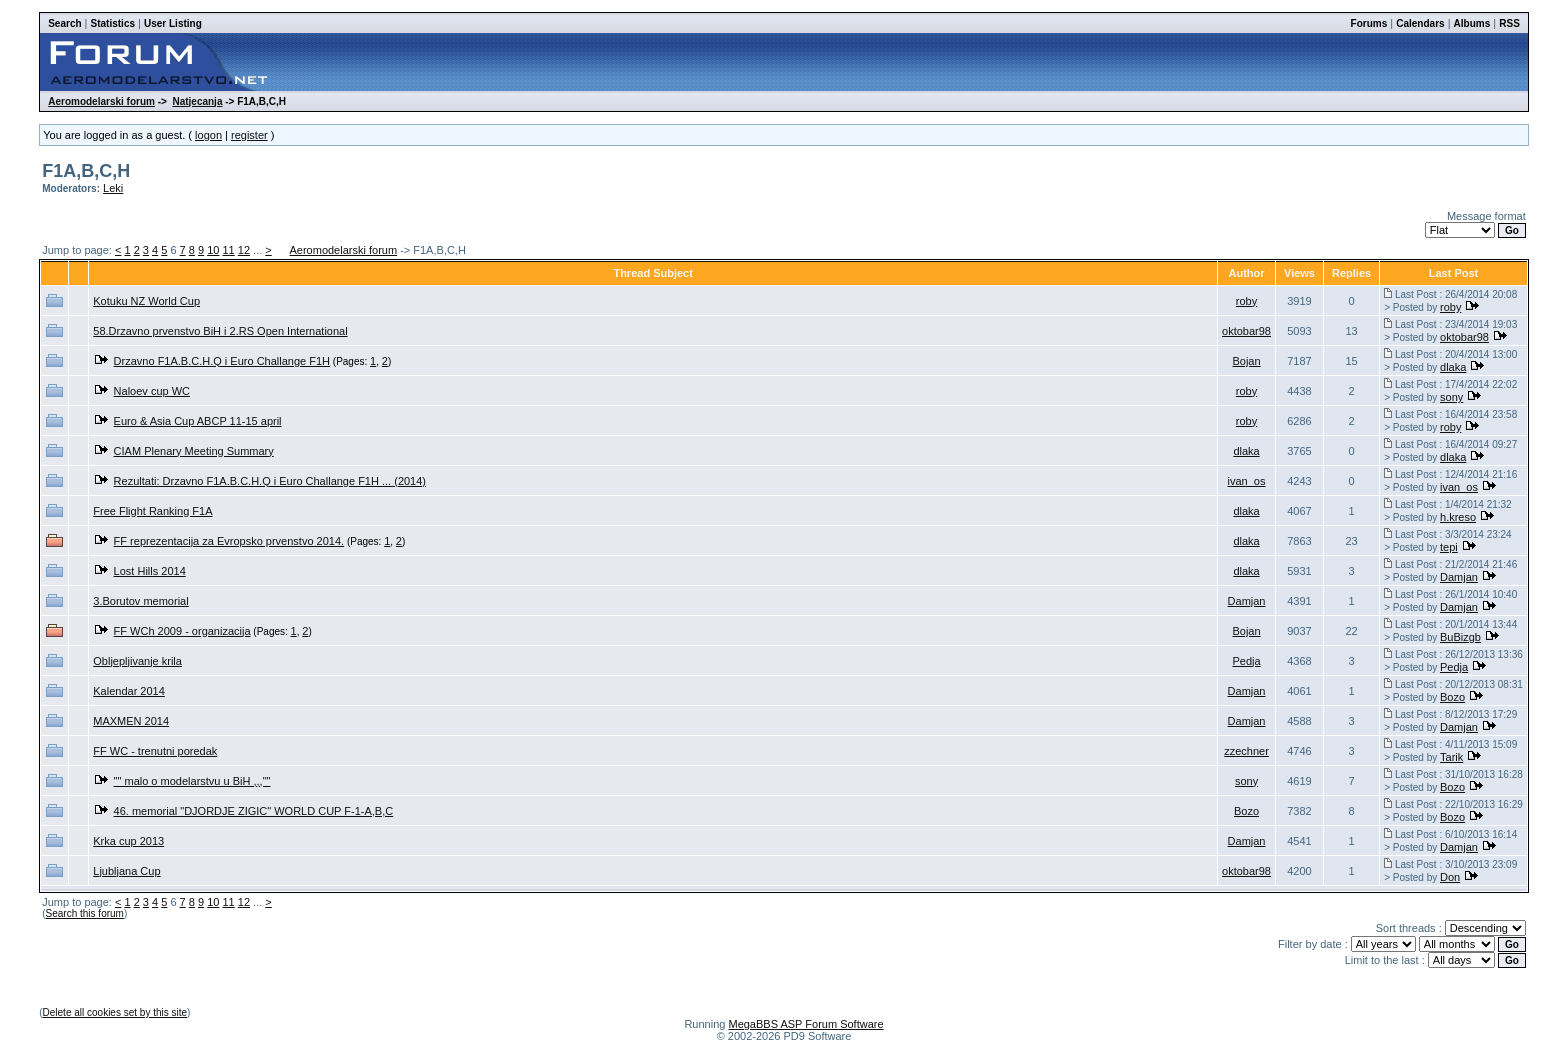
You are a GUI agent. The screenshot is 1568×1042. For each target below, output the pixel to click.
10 (213, 250)
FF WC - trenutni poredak (155, 751)
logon (208, 135)
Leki (113, 188)
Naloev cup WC (152, 391)
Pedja (1246, 661)
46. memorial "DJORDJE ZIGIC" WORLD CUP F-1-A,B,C (254, 811)
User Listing (173, 23)
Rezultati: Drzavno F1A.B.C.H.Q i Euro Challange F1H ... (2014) (270, 481)
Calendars (1420, 23)
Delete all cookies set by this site (115, 1012)
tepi (1449, 547)
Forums (1369, 23)
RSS (1509, 23)
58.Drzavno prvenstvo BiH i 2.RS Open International (220, 331)
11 (228, 250)
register (249, 135)
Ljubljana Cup (126, 871)
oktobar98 (1246, 331)
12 (244, 250)
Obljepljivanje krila (137, 661)
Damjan (1459, 577)
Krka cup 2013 (128, 841)
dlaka (1453, 367)
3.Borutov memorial (140, 601)
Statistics (113, 23)
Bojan (1246, 361)
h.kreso (1458, 517)
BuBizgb (1460, 637)
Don (1450, 877)
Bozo (1452, 697)
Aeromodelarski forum (101, 101)
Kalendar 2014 (129, 691)
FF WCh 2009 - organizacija (182, 631)
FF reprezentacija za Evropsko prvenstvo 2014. (229, 541)
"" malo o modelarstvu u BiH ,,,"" (192, 781)
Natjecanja (197, 101)
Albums (1472, 23)
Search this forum (85, 913)
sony (1451, 397)
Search (64, 23)
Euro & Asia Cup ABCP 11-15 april (198, 421)
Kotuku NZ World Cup (146, 301)
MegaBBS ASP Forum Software (805, 1024)
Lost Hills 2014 (150, 571)
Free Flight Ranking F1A (152, 511)
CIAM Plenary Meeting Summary (194, 451)
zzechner (1246, 751)
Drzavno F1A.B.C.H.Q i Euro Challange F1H (222, 361)
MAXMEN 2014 (131, 721)
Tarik (1451, 757)
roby (1246, 301)
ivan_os (1247, 481)
